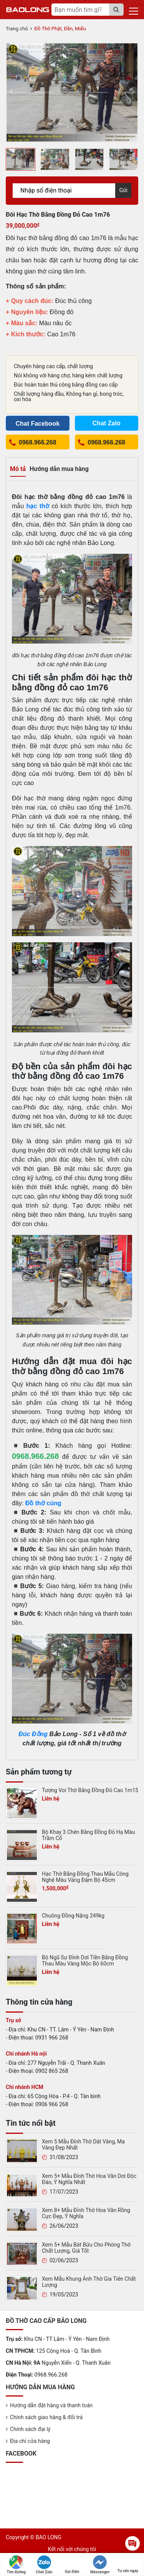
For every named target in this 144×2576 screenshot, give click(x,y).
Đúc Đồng (33, 1734)
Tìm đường (16, 2564)
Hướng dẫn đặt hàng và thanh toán (51, 2405)
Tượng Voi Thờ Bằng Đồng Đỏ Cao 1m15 (90, 1790)
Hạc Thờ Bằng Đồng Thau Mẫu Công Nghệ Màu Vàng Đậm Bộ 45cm (85, 1877)
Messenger (99, 2564)
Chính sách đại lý (30, 2429)
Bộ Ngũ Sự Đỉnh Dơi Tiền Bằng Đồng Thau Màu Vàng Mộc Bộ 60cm (85, 1960)
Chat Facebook (37, 423)
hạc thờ (37, 506)
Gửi (123, 190)
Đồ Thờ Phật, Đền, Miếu (60, 28)
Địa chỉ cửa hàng (30, 2441)
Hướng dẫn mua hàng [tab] (59, 468)
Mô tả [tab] (18, 468)
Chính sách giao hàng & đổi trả (46, 2417)
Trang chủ (17, 28)
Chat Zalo (44, 2564)
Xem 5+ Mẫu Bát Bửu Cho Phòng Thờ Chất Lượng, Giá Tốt (86, 2248)
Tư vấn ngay (127, 2564)
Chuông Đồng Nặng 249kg (73, 1916)
